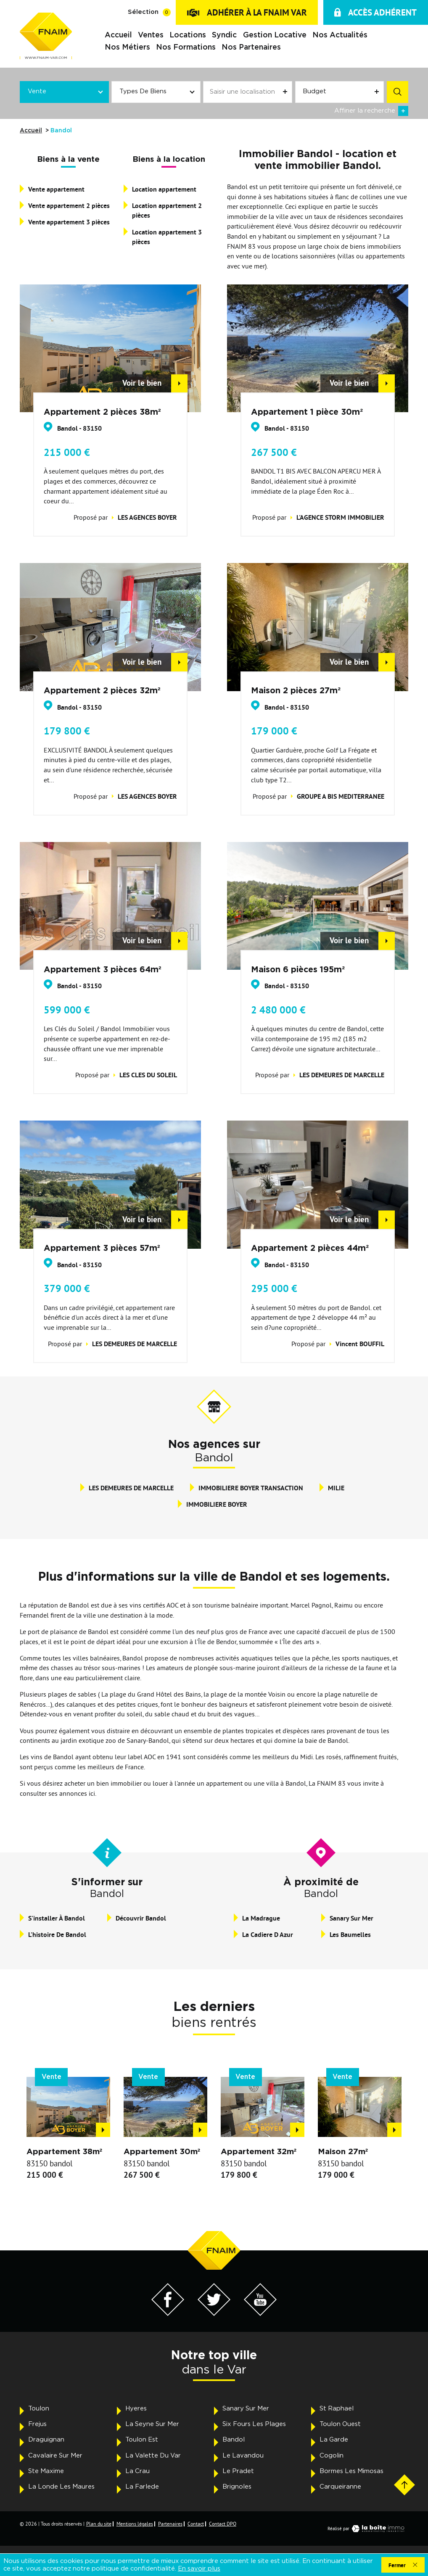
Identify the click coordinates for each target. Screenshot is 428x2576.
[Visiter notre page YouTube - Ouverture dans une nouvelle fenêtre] (260, 2313)
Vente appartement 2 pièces (69, 205)
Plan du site (98, 2524)
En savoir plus (199, 2568)
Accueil (118, 35)
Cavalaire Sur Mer (55, 2455)
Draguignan (46, 2440)
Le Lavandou (243, 2455)
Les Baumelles (350, 1934)
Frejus (37, 2424)
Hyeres (136, 2408)
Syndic (224, 35)
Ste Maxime (46, 2471)
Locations (187, 35)
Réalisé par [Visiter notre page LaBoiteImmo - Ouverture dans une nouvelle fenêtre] (368, 2529)
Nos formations (186, 47)
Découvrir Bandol (141, 1918)
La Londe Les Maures (61, 2487)
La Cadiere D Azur (267, 1934)
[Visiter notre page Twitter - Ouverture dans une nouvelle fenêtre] (214, 2313)
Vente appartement (56, 189)
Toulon (38, 2408)
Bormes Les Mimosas (351, 2471)
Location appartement (164, 189)
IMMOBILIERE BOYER (216, 1504)
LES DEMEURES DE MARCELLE (131, 1488)
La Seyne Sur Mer (152, 2424)
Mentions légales (134, 2524)
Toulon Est (141, 2440)
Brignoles (236, 2487)
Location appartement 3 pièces (167, 237)
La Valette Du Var (153, 2455)
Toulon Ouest (340, 2424)
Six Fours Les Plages (254, 2424)
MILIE (336, 1488)
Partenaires (170, 2524)
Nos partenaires (251, 47)
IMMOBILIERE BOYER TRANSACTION (250, 1488)
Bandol (233, 2440)
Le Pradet (238, 2471)
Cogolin (331, 2455)
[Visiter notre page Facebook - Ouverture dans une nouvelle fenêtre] (168, 2313)
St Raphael (337, 2408)
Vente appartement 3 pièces (69, 222)
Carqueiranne (340, 2487)
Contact (196, 2524)
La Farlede (142, 2487)
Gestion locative (274, 35)
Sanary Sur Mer (351, 1918)
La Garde (334, 2440)
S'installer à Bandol (56, 1918)
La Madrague (261, 1918)
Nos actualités (339, 35)
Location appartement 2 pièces (167, 210)
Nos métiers (127, 47)
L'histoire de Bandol (57, 1934)
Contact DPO (222, 2524)
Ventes (151, 35)
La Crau (137, 2471)
